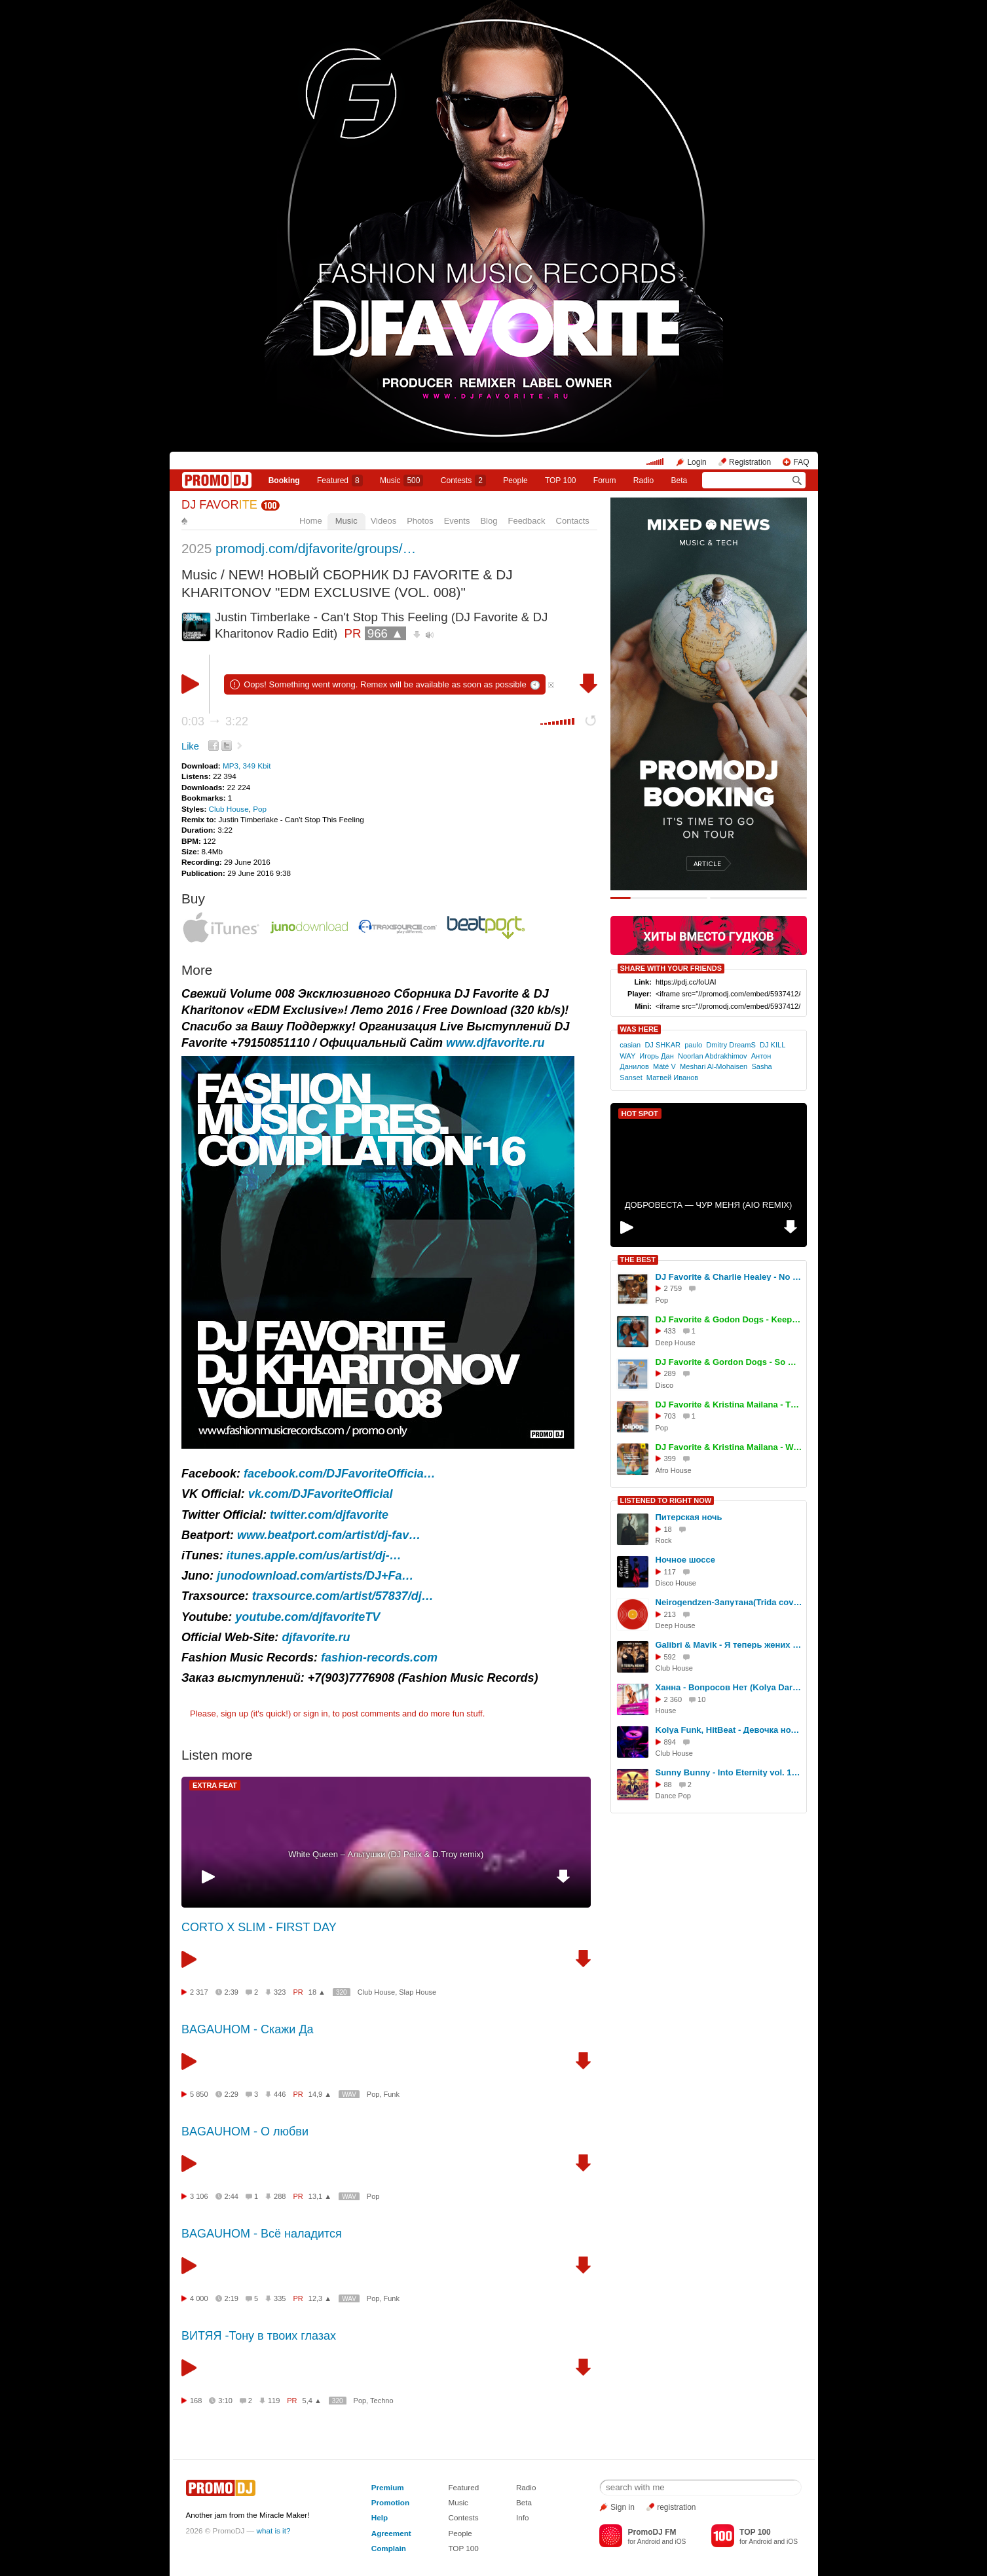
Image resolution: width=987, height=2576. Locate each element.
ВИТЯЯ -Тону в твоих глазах (258, 2335)
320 (341, 1992)
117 (670, 1572)
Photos (420, 521)
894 (670, 1742)
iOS (680, 2541)
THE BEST (638, 1259)
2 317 (199, 1992)
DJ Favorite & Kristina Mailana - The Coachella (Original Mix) (729, 1404)
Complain (388, 2548)
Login (696, 462)
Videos (384, 521)
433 (670, 1331)
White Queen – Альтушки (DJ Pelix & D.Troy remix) (385, 1854)
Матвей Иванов (672, 1077)
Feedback (526, 521)
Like (190, 746)
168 (196, 2400)
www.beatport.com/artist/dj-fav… (328, 1535)
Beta (679, 480)
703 (670, 1416)
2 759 (673, 1288)
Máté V (664, 1066)
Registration (750, 462)
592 (670, 1657)
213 (670, 1614)
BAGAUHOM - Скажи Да (247, 2029)
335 (280, 2298)
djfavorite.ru (316, 1637)
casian (630, 1045)
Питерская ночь (689, 1517)
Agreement (391, 2533)
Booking (284, 480)
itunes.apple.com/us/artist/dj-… (314, 1555)
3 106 (199, 2196)
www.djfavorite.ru (495, 1042)
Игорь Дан (656, 1056)
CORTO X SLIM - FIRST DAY (259, 1927)
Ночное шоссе (685, 1559)
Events (457, 521)
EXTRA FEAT (215, 1785)
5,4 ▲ (312, 2400)
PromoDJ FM (651, 2532)
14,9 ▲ (319, 2094)
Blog (488, 521)
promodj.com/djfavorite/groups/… (315, 548)
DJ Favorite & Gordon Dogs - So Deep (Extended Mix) (729, 1362)
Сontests (463, 480)
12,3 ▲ (319, 2298)
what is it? (274, 2530)
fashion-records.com (379, 1657)
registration (676, 2507)
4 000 (199, 2298)
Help (379, 2517)
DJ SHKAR (662, 1045)
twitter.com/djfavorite (329, 1514)
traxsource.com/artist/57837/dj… (343, 1596)
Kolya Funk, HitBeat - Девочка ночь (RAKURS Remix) (729, 1730)
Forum (604, 480)
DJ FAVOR (219, 504)
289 (670, 1373)
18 (668, 1529)
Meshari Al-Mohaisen (713, 1066)
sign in (315, 1713)
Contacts (572, 521)
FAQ (801, 462)
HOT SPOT (640, 1113)
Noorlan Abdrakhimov (712, 1056)
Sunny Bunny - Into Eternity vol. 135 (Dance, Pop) (729, 1772)
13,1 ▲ (319, 2196)
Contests (463, 2517)
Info (522, 2517)
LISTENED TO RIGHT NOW (666, 1500)
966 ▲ (385, 633)
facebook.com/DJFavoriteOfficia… (340, 1473)
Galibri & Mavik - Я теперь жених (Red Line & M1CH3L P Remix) (729, 1645)
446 (280, 2094)
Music (401, 480)
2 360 (673, 1699)
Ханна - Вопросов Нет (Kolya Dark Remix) (729, 1687)
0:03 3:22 (214, 721)
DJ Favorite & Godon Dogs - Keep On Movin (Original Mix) (729, 1319)
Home (310, 521)
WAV (349, 2094)
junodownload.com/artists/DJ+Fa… (315, 1575)
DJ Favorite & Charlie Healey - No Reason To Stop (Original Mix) (729, 1277)
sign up (234, 1713)
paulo (693, 1045)
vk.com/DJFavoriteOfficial (320, 1493)
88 (668, 1784)
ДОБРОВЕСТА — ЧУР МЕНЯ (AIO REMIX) (708, 1205)
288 (280, 2196)
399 (670, 1458)
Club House (229, 809)
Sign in (622, 2507)
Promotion (390, 2502)
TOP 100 (560, 480)
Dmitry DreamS (731, 1045)
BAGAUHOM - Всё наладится (261, 2233)
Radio (643, 480)
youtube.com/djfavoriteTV (307, 1617)
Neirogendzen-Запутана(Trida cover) (729, 1602)
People (515, 480)
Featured (340, 480)
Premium (387, 2487)
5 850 (199, 2094)
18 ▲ (317, 1992)
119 (274, 2400)
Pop (260, 809)
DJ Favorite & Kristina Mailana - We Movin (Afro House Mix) (729, 1447)
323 (280, 1992)
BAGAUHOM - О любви (244, 2131)
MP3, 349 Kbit (246, 765)
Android (648, 2541)
